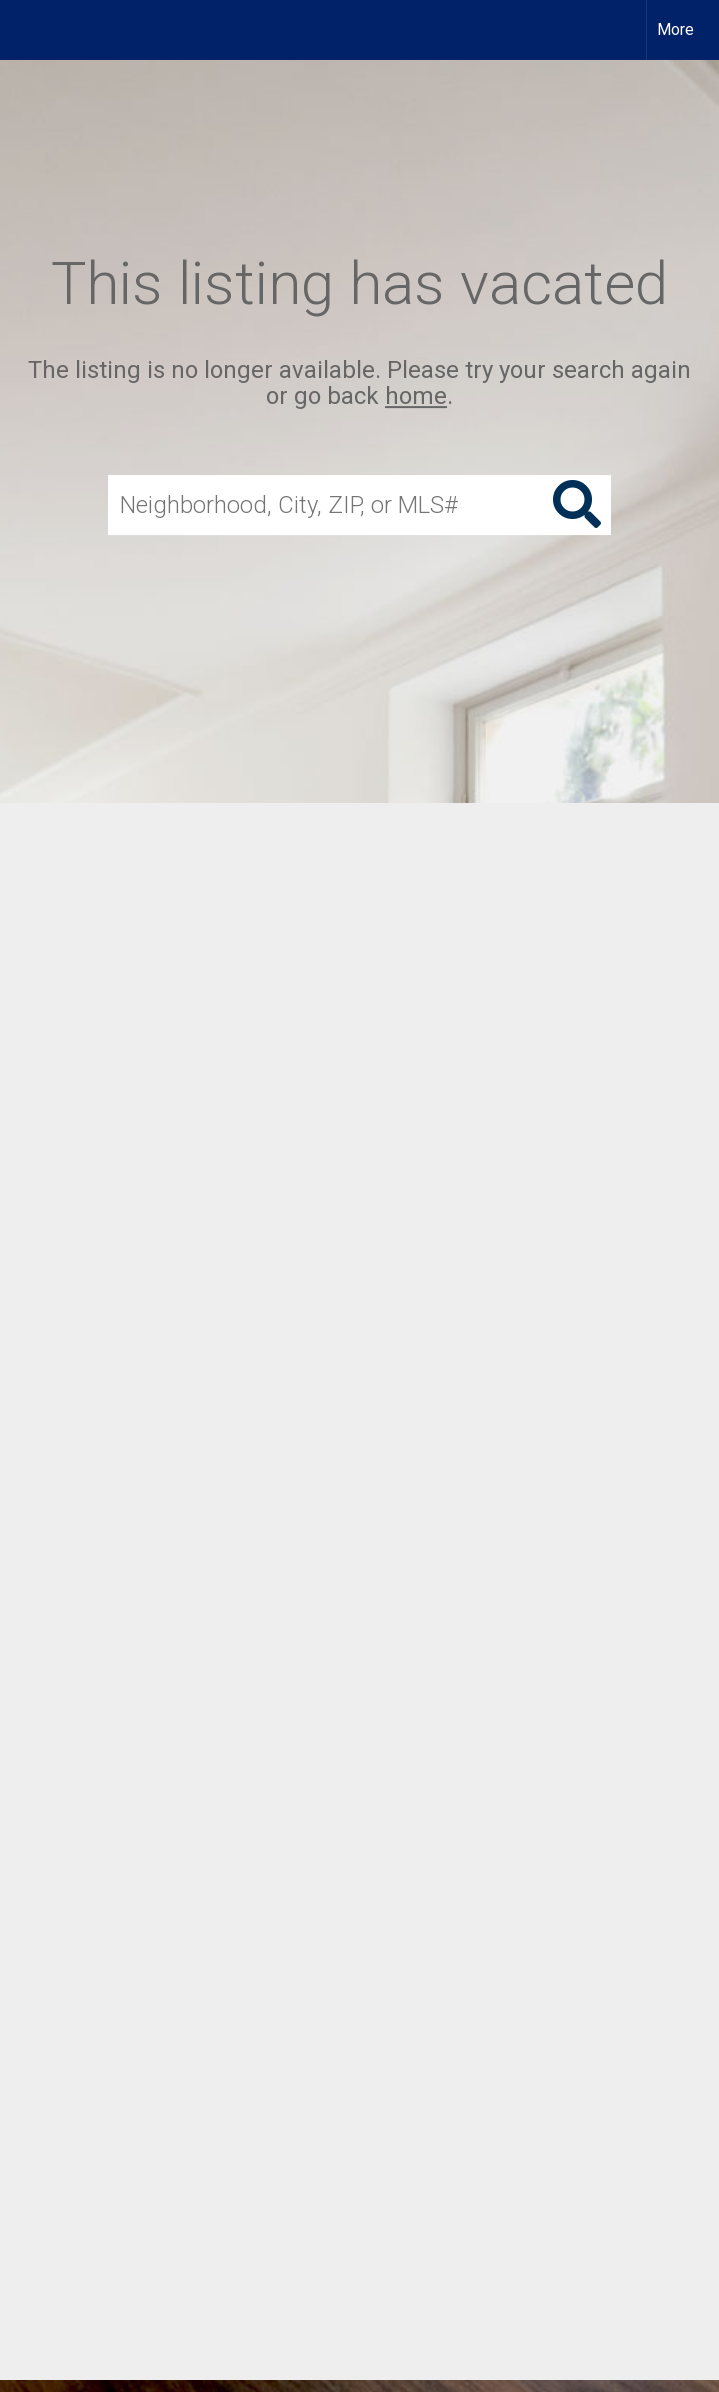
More (675, 29)
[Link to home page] (25, 30)
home (416, 397)
